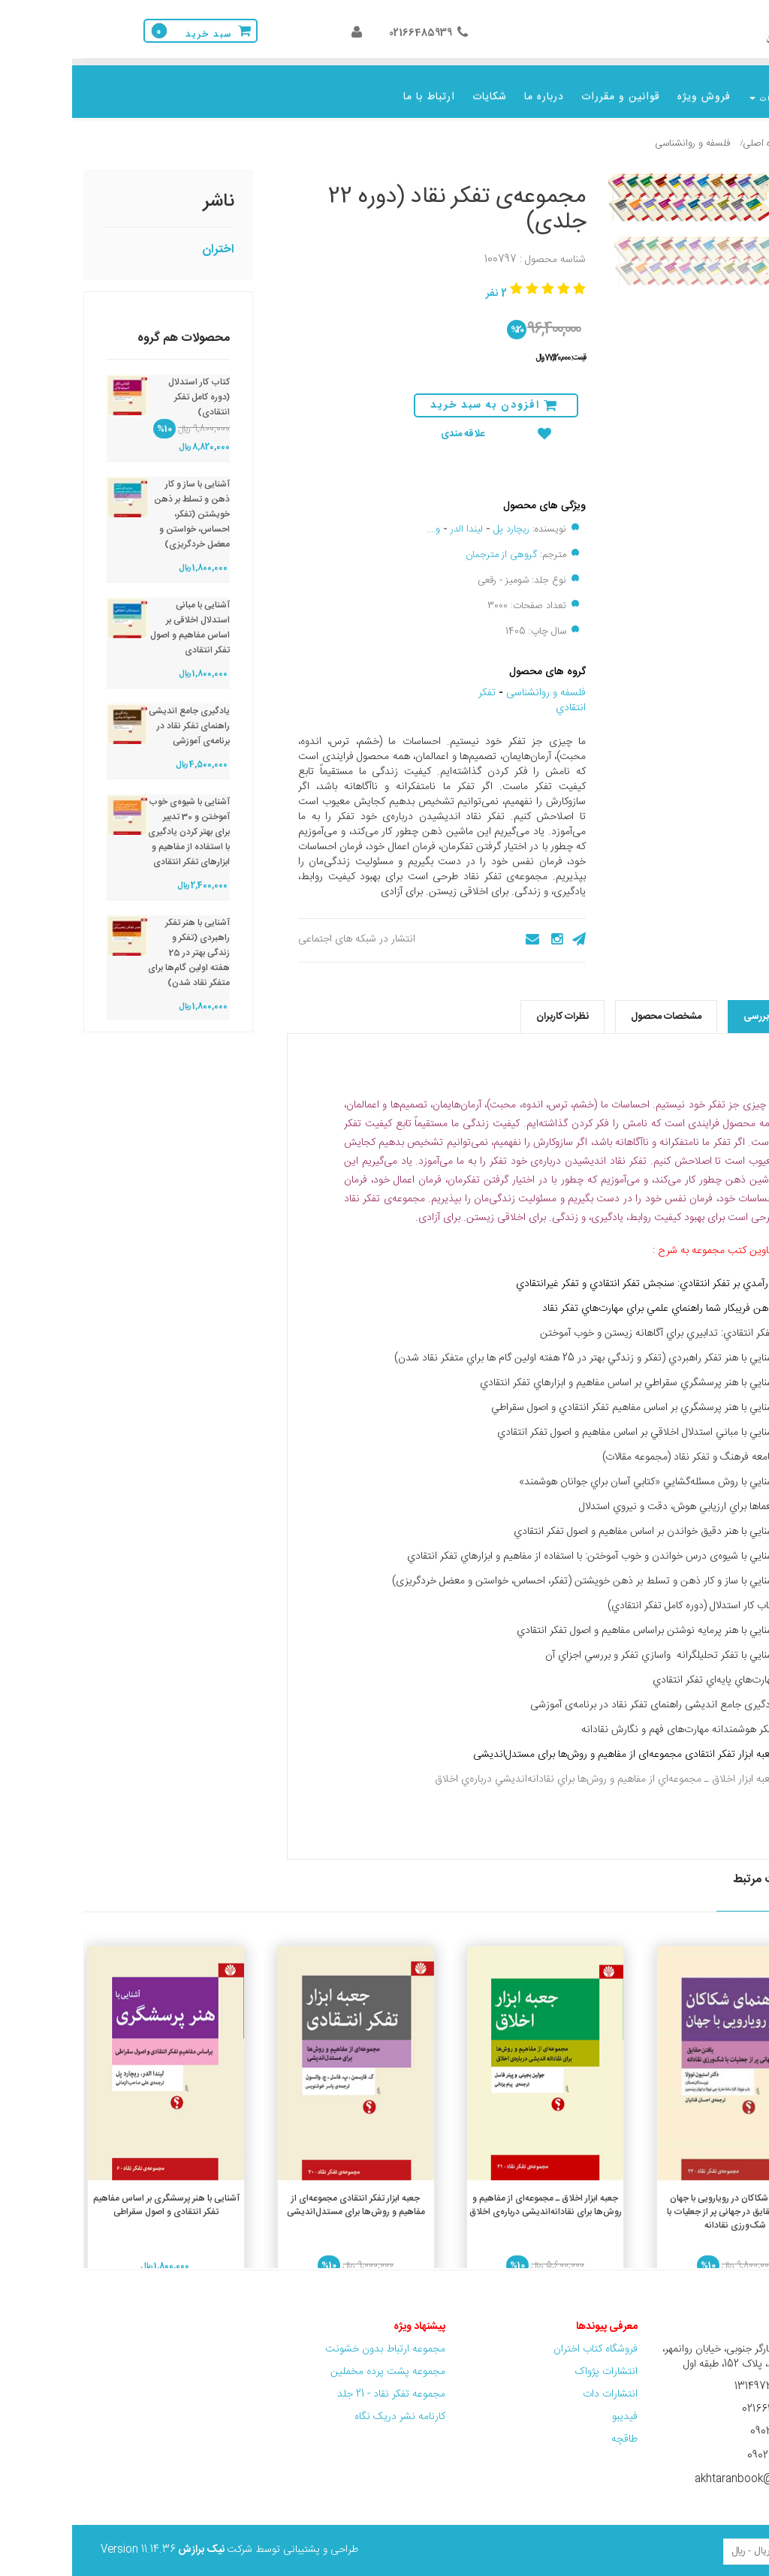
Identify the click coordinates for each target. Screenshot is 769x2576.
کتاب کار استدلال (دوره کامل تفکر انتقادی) (127, 385)
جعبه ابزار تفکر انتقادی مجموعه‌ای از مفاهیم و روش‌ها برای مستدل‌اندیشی (552, 1743)
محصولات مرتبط (701, 1869)
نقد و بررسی (695, 1005)
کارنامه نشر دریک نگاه (327, 2406)
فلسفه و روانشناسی (620, 132)
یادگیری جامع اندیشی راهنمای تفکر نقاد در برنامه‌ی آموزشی (117, 714)
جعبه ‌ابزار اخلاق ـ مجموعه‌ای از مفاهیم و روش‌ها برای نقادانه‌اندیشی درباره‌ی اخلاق (473, 2194)
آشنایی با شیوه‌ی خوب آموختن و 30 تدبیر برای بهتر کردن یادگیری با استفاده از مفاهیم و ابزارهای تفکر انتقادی (117, 820)
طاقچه (552, 2428)
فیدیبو (552, 2406)
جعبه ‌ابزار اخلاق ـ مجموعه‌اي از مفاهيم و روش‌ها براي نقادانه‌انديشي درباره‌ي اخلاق (533, 1768)
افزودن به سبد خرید (422, 394)
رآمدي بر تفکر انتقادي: (650, 1273)
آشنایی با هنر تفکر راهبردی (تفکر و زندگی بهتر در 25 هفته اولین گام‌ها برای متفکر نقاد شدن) (117, 941)
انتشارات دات (538, 2383)
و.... (361, 518)
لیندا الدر (394, 518)
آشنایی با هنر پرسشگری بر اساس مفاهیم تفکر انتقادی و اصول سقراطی (94, 2194)
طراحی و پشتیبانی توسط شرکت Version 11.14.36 (157, 2538)
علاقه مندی (424, 422)
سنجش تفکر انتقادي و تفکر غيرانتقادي (524, 1273)
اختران (146, 238)
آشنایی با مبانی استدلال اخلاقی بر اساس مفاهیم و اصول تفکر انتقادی (118, 616)
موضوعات (700, 99)
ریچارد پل (439, 518)
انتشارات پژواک (533, 2361)
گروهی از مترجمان (429, 543)
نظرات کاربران (490, 1005)
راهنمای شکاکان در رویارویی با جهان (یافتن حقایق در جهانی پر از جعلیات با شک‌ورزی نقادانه (663, 2201)
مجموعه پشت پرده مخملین (315, 2361)
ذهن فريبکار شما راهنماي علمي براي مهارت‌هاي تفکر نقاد (587, 1297)
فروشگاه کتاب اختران (521, 2338)
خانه (733, 132)
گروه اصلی (691, 132)
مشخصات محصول (594, 1005)
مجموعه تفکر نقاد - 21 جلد (319, 2383)
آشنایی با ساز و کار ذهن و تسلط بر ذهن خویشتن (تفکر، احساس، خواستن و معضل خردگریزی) (120, 503)
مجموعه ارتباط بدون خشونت (313, 2338)
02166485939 (348, 33)
